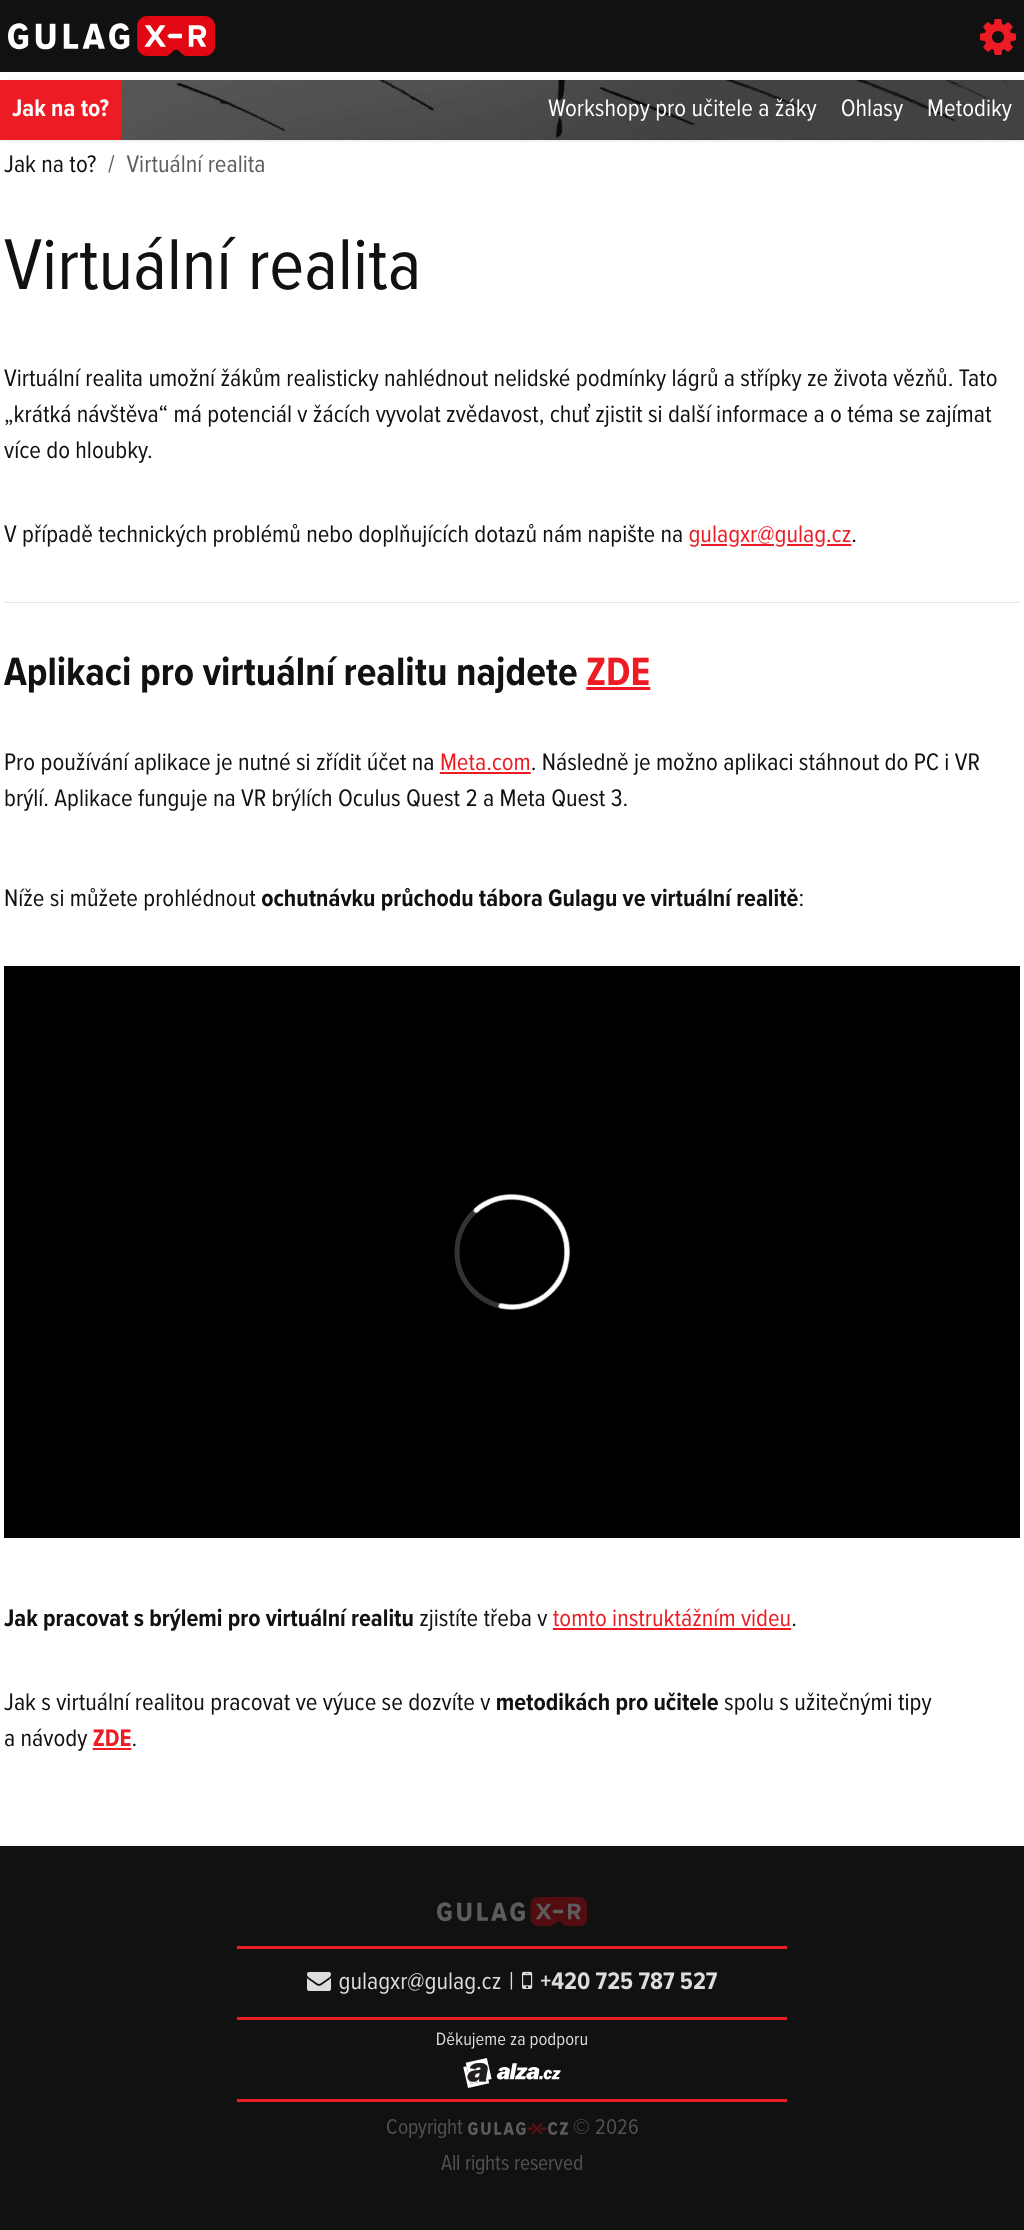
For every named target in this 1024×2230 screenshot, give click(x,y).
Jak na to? (60, 109)
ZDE (618, 674)
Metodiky (969, 109)
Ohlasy (872, 109)
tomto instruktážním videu (672, 1619)
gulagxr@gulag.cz (769, 535)
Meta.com (485, 763)
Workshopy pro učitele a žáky (682, 109)
